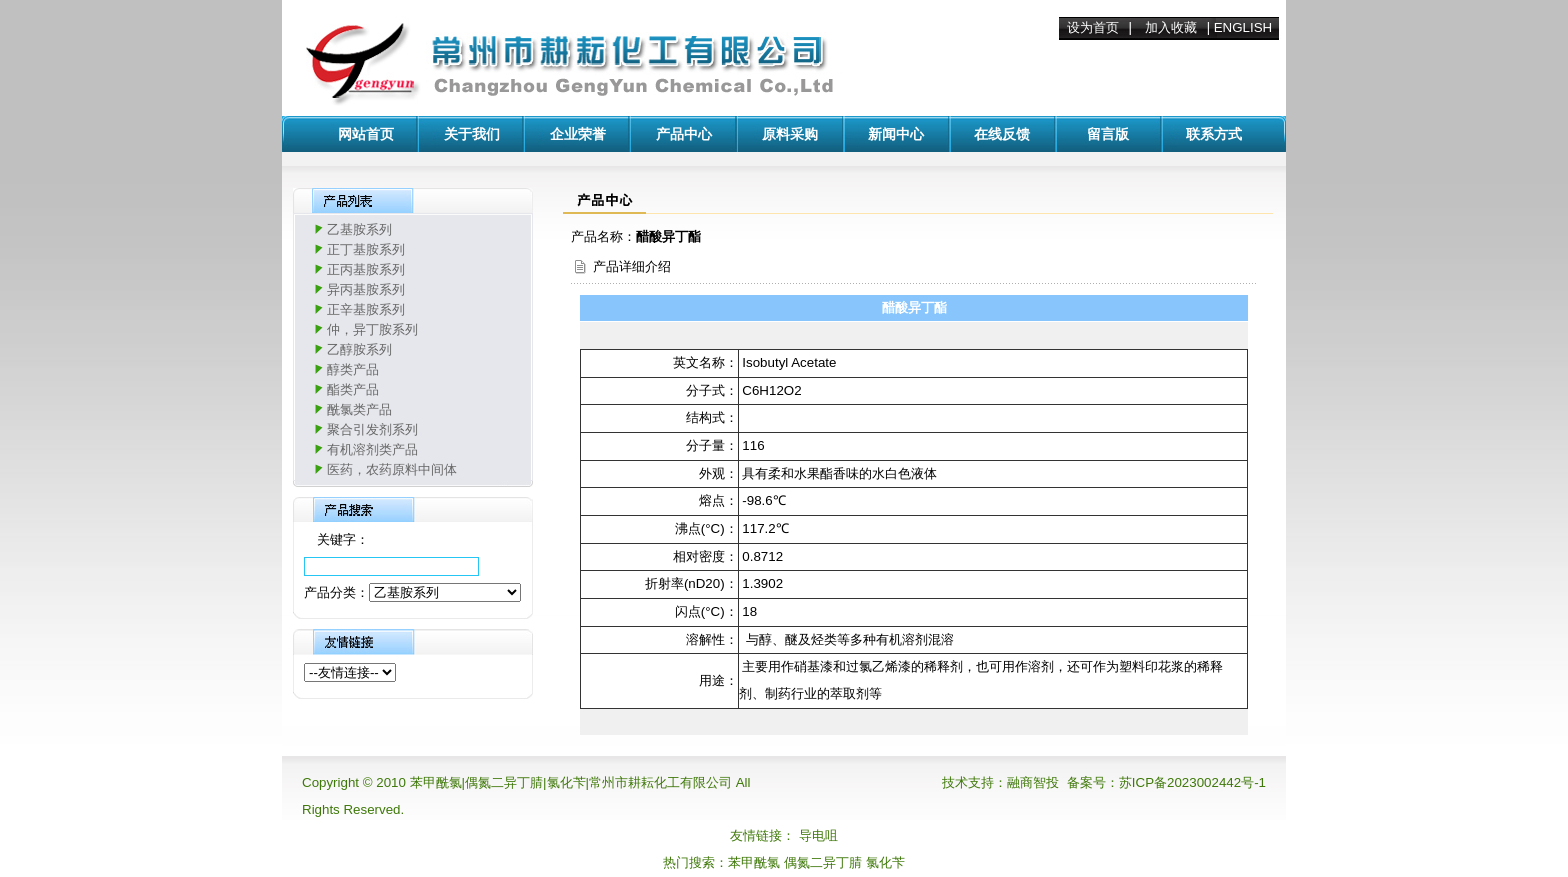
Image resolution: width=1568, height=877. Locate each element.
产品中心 (684, 134)
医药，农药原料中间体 (392, 469)
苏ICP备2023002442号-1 (1192, 782)
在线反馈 (1002, 134)
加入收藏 (1171, 27)
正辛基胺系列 (366, 309)
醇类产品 (353, 369)
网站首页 (366, 134)
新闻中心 (896, 134)
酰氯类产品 (359, 409)
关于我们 (472, 134)
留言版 (1108, 134)
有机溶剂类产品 (372, 449)
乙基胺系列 (359, 229)
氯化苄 (885, 862)
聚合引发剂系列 (372, 429)
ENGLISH (1243, 27)
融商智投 (1033, 782)
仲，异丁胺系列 (372, 329)
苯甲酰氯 (754, 862)
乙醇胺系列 (359, 349)
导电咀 (818, 835)
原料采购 (790, 134)
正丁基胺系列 (366, 249)
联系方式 (1214, 134)
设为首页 (1093, 27)
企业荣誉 (578, 134)
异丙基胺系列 (366, 289)
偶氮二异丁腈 (823, 862)
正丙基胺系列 (366, 269)
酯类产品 (353, 389)
